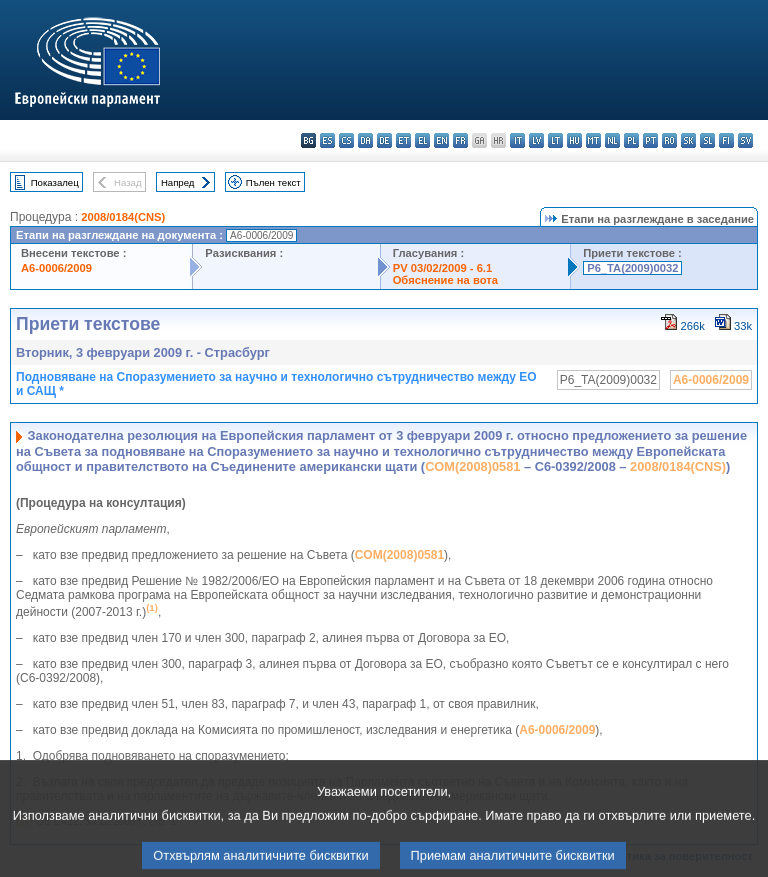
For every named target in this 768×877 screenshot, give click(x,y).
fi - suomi (726, 140)
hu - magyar (574, 140)
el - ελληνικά (422, 140)
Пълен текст (273, 182)
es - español (327, 140)
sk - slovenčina (688, 140)
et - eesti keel (403, 140)
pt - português (650, 140)
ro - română (669, 140)
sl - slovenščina (707, 140)
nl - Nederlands (612, 140)
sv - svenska (745, 140)
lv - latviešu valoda (536, 140)
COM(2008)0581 (472, 466)
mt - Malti (593, 140)
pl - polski (631, 140)
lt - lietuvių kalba (555, 140)
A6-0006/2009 (56, 268)
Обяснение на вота (445, 280)
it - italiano (517, 140)
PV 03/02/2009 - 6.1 (443, 268)
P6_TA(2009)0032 (632, 268)
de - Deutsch (384, 140)
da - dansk (365, 140)
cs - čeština (346, 140)
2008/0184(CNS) (123, 217)
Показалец (55, 182)
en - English (441, 140)
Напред (178, 182)
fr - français (460, 140)
